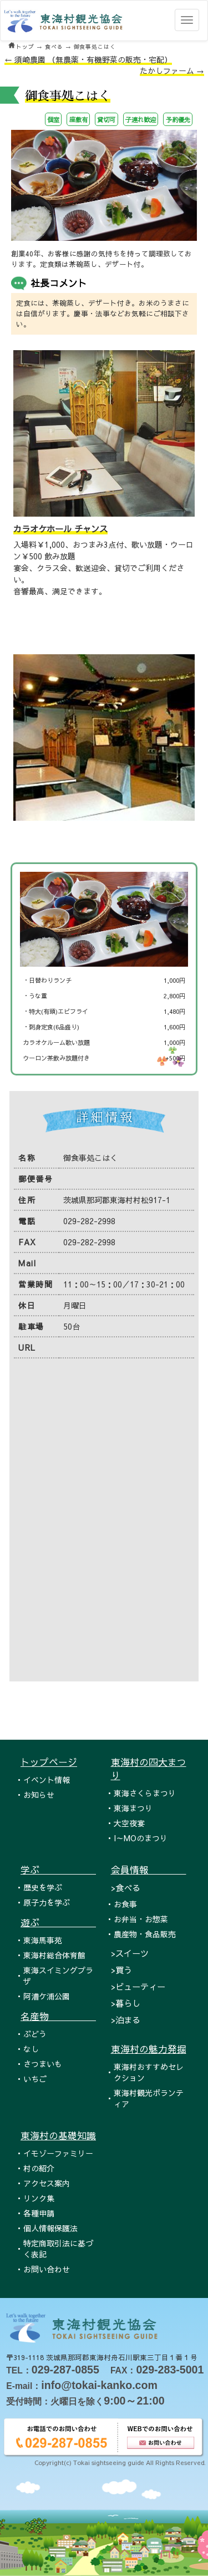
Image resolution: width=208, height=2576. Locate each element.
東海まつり (133, 1808)
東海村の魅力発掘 (148, 2048)
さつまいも (42, 2063)
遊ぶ (58, 1922)
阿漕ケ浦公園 (46, 1996)
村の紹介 (38, 2168)
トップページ (49, 1762)
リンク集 (38, 2198)
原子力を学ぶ (46, 1902)
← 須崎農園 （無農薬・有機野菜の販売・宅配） (88, 59)
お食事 (125, 1904)
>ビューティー (138, 1986)
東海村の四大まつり (148, 1768)
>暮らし (125, 2003)
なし (31, 2048)
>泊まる (125, 2020)
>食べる (125, 1887)
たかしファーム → (172, 70)
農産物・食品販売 (145, 1933)
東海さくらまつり (145, 1793)
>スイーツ (130, 1953)
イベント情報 (46, 1779)
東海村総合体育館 (54, 1955)
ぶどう (35, 2033)
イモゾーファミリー (58, 2153)
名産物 (58, 2016)
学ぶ (58, 1869)
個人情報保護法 (50, 2228)
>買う (121, 1970)
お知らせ (38, 1794)
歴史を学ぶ (42, 1887)
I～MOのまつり (141, 1837)
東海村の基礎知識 (58, 2135)
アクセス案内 (46, 2183)
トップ (25, 46)
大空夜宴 (129, 1823)
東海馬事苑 (42, 1940)
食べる (54, 46)
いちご (35, 2078)
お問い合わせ (46, 2269)
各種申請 (38, 2213)
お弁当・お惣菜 (141, 1919)
